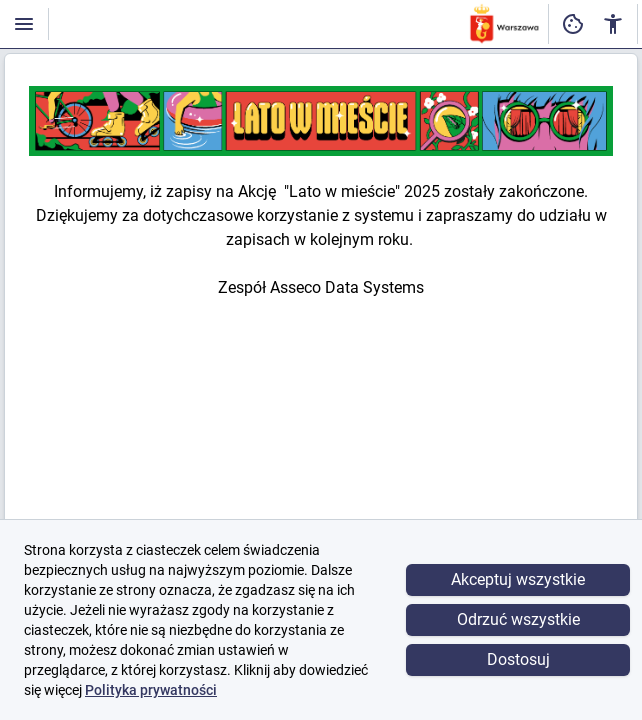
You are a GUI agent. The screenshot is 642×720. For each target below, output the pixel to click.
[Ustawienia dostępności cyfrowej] (573, 24)
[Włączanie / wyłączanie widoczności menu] (24, 24)
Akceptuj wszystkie (518, 579)
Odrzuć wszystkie (518, 619)
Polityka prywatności (151, 690)
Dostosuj (518, 659)
